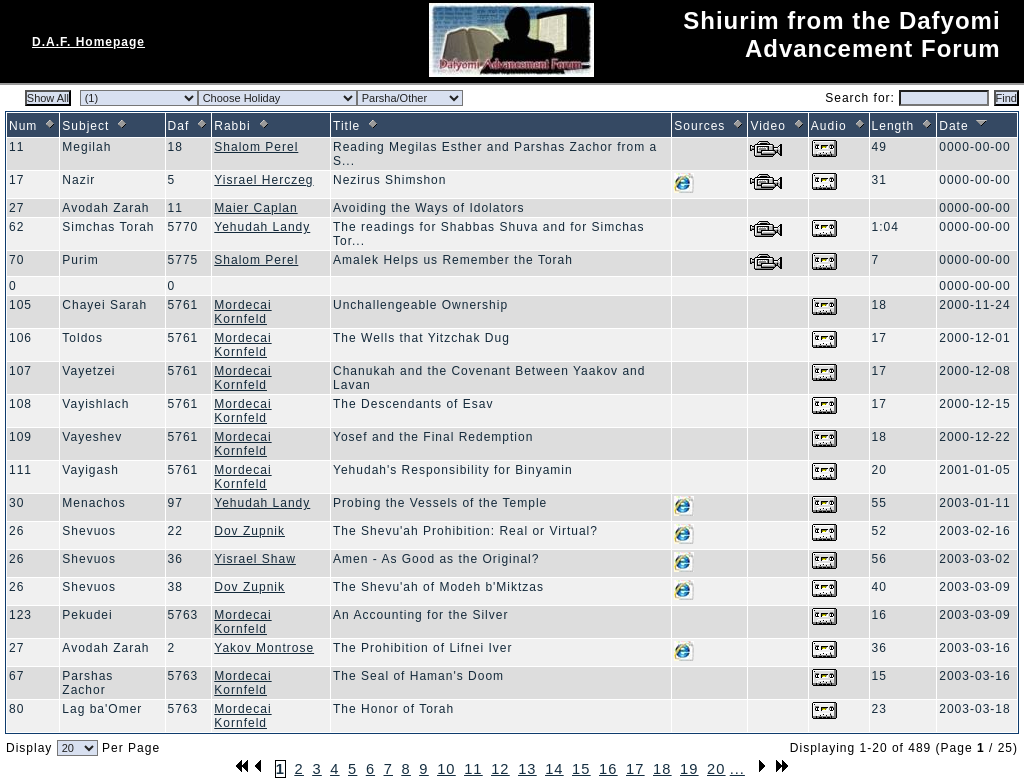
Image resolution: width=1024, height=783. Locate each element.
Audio (839, 126)
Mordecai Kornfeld (242, 312)
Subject (95, 126)
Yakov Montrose (264, 648)
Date (963, 126)
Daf (189, 126)
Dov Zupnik (249, 531)
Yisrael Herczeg (263, 180)
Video (777, 126)
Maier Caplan (255, 208)
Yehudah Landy (262, 227)
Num (33, 126)
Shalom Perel (256, 147)
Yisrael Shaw (255, 559)
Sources (709, 126)
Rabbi (242, 126)
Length (903, 126)
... (737, 769)
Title (356, 126)
